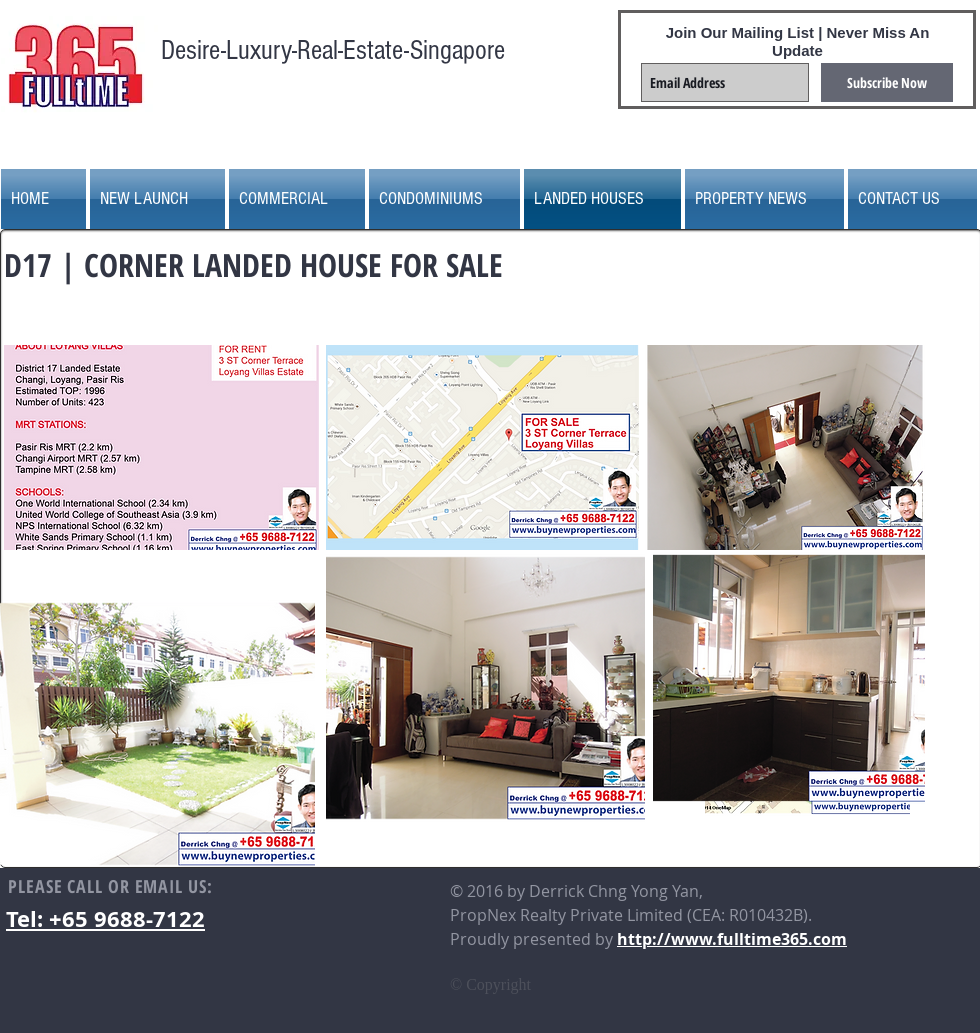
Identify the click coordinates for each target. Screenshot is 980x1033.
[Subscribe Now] (887, 82)
